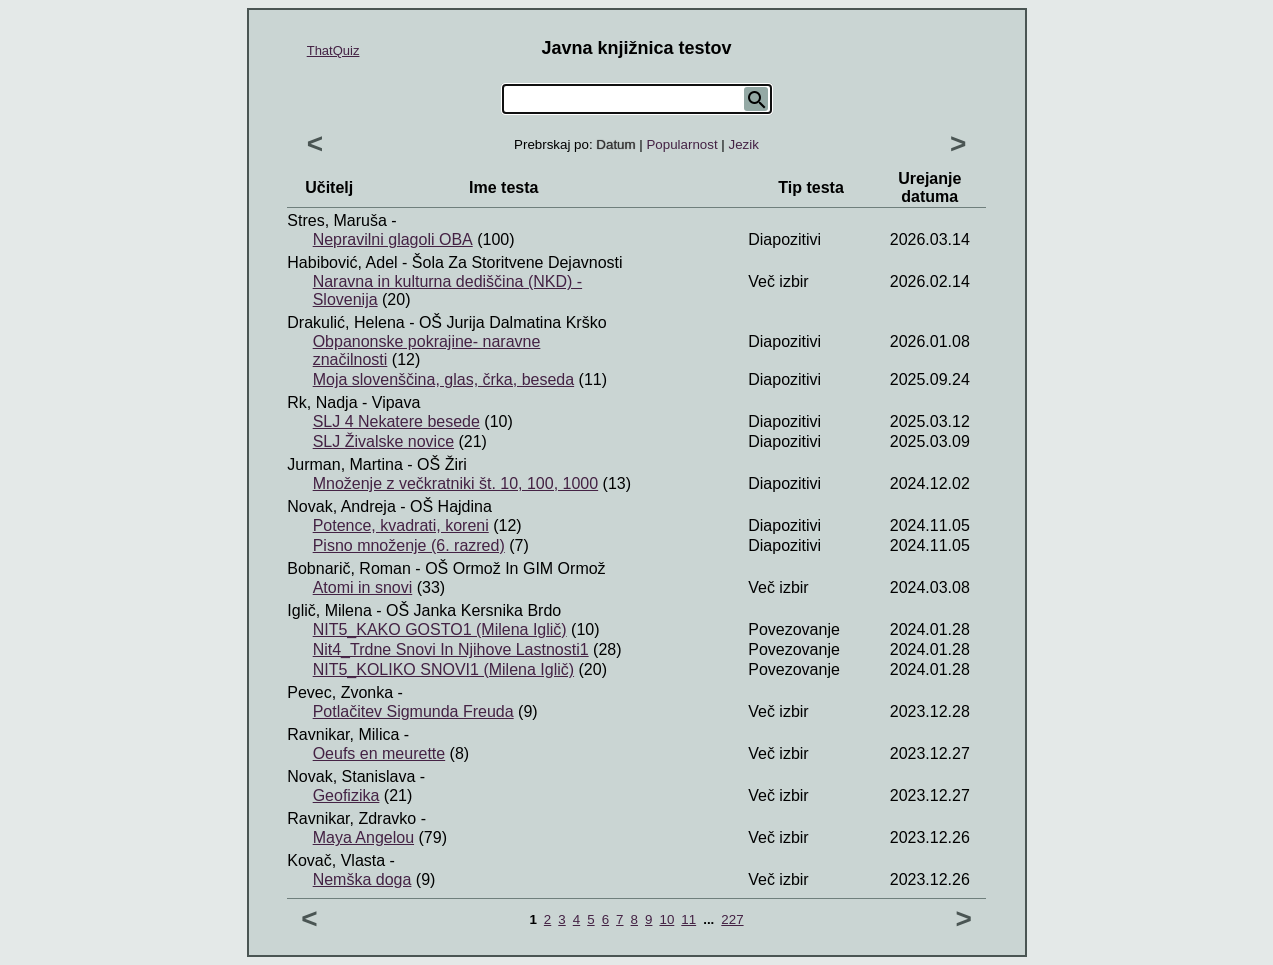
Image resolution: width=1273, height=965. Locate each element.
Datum (615, 144)
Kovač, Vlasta (336, 860)
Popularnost (681, 144)
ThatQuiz (333, 50)
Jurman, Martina (345, 464)
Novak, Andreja (341, 506)
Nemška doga (362, 879)
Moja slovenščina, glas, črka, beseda (443, 379)
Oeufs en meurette (379, 753)
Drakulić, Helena (345, 322)
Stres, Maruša (337, 220)
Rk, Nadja (322, 402)
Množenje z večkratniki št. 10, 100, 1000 (456, 483)
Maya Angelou (363, 837)
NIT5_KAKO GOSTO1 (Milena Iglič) (440, 629)
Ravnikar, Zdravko (351, 818)
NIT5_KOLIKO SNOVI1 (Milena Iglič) (443, 669)
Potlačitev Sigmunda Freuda (413, 711)
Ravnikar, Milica (343, 734)
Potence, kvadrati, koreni (401, 525)
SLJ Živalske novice (383, 441)
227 (732, 919)
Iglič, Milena (329, 610)
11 (688, 919)
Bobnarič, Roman (349, 568)
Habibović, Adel (342, 262)
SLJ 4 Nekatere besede (396, 421)
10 (666, 919)
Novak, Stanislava (351, 776)
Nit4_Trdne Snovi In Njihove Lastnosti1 (451, 649)
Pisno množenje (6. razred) (409, 545)
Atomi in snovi (363, 587)
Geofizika (346, 795)
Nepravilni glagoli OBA (393, 239)
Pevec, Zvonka (340, 692)
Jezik (744, 144)
